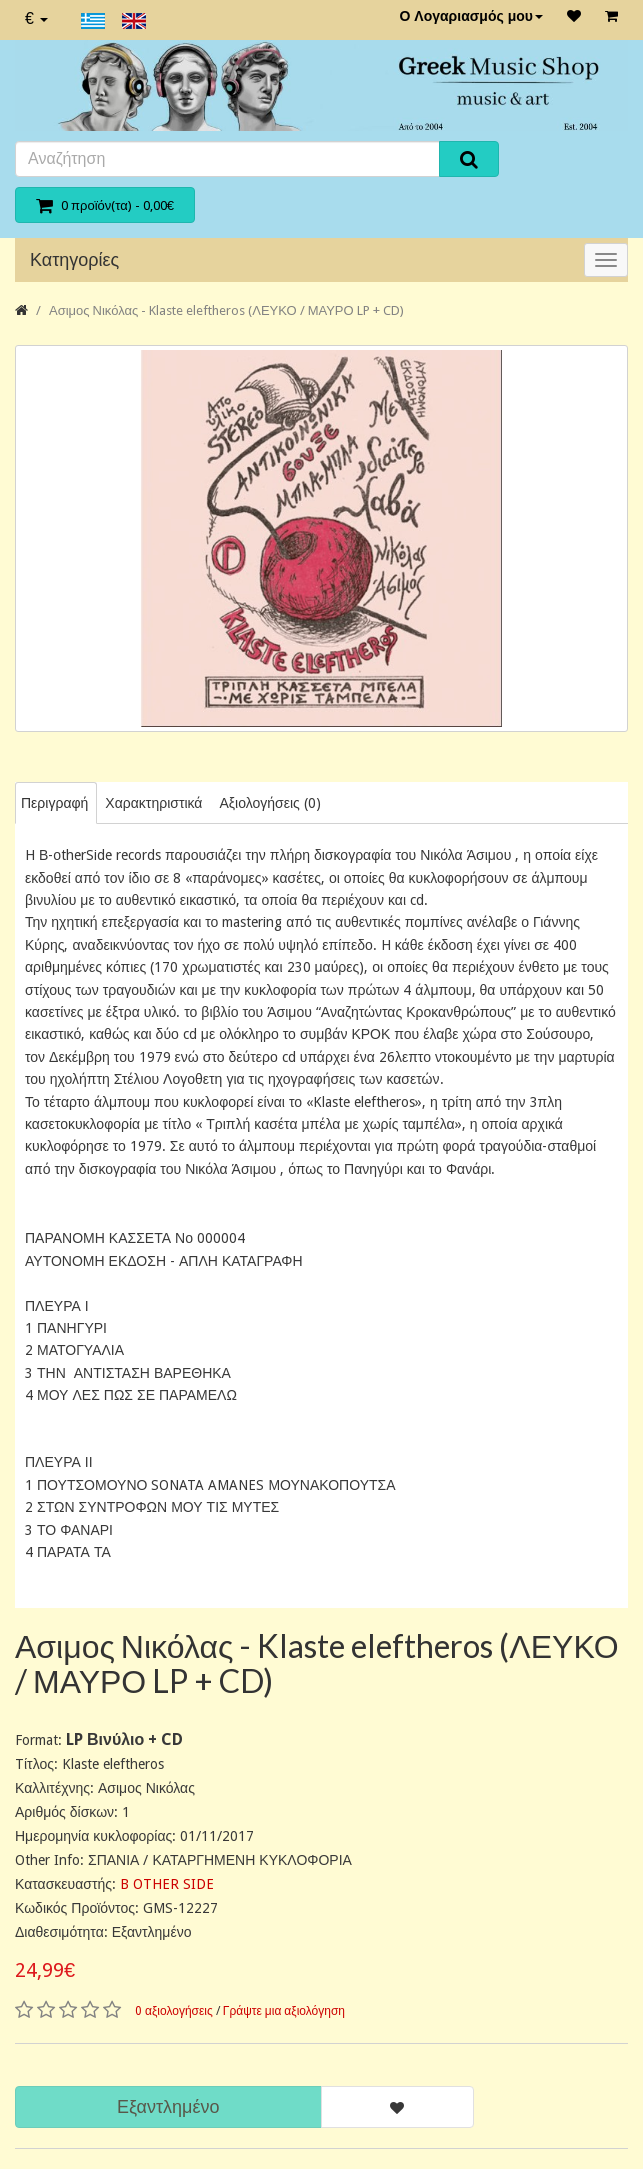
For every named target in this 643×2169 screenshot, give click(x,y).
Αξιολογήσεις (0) (269, 803)
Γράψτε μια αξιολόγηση (284, 2011)
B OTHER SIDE (167, 1884)
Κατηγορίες (74, 259)
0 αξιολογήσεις (174, 2011)
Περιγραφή (54, 803)
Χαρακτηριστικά (153, 803)
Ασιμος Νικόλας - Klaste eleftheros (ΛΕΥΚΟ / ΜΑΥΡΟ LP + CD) (226, 310)
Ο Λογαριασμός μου (471, 16)
